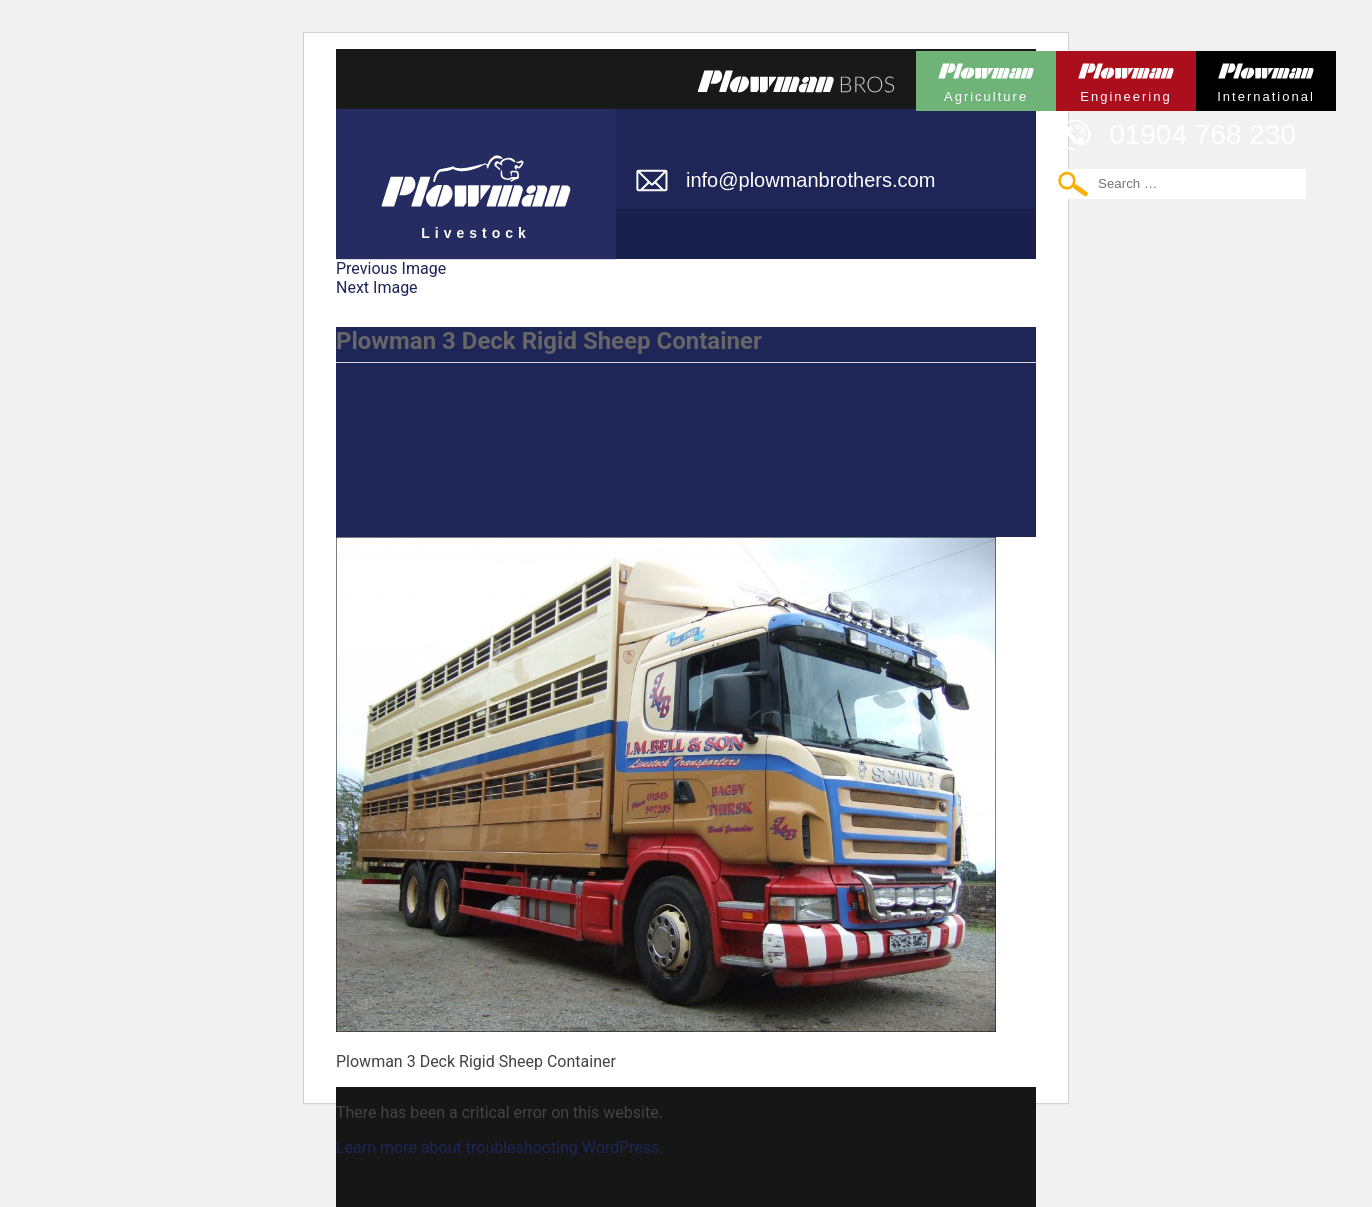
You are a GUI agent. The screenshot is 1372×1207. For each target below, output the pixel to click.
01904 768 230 (1202, 134)
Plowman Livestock (476, 175)
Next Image (377, 287)
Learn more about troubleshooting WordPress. (500, 1147)
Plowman (986, 77)
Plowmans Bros (796, 81)
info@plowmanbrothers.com (810, 180)
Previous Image (391, 268)
